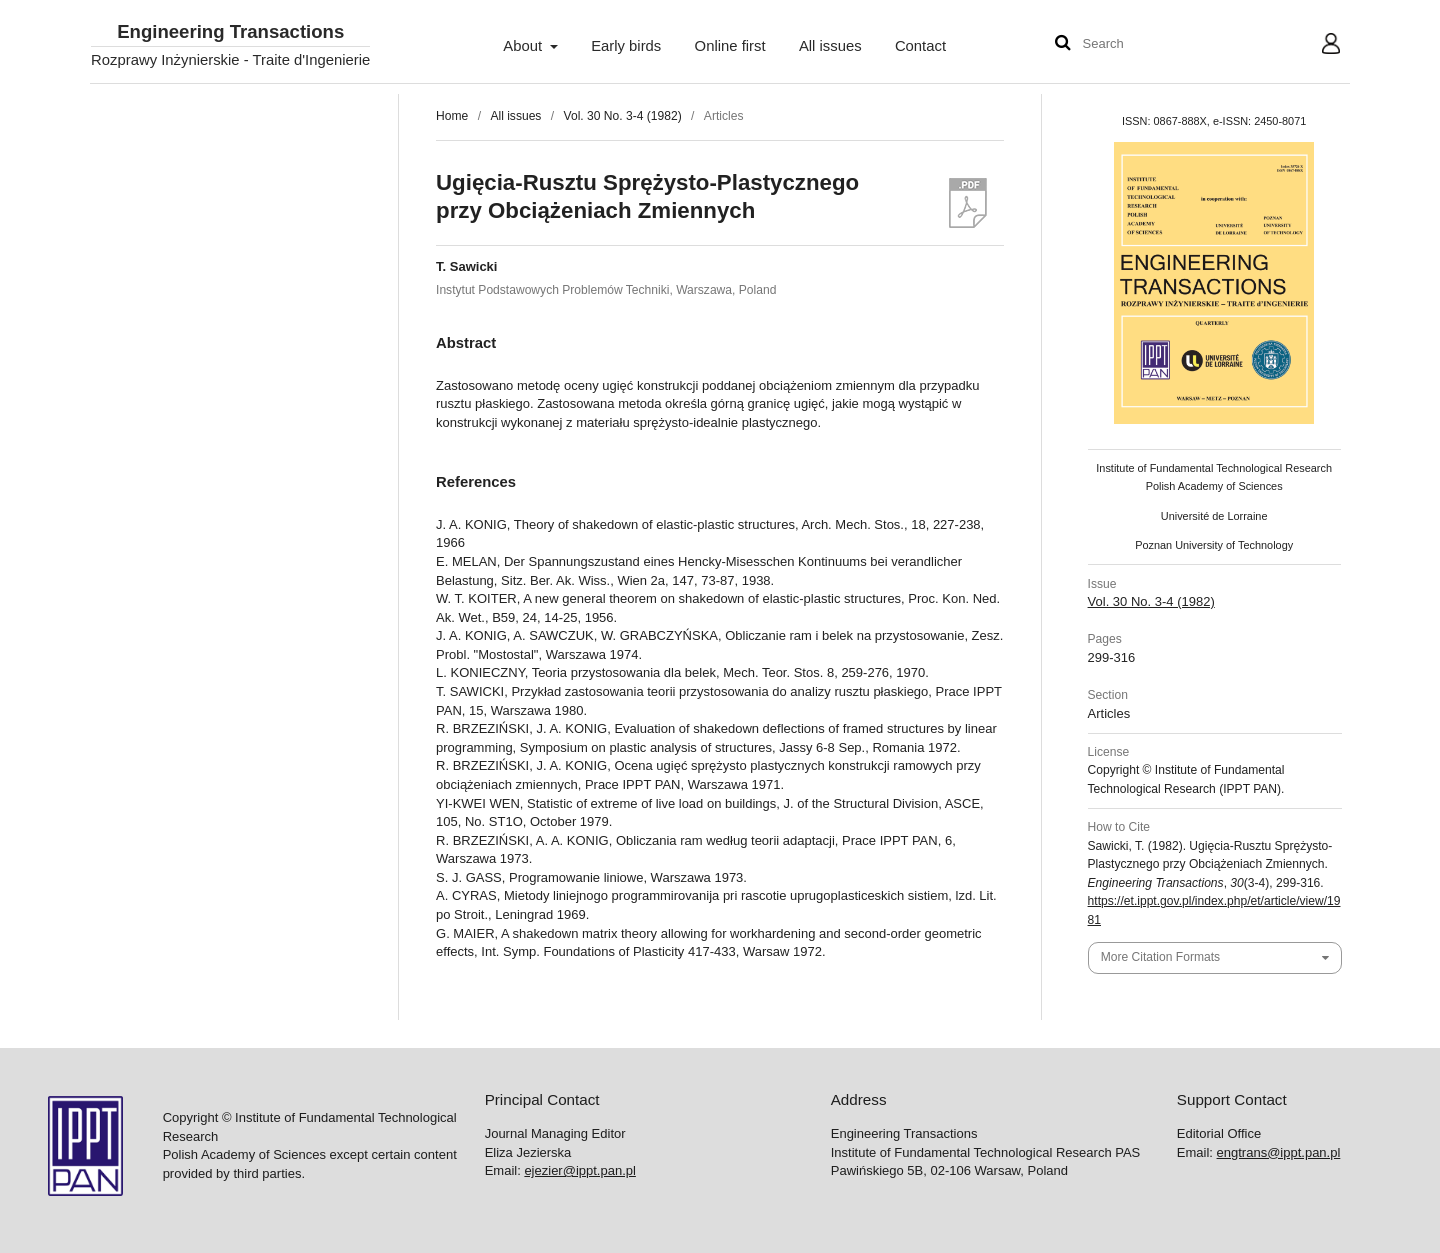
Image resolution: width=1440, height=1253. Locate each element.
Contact (920, 46)
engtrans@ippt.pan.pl (1279, 1152)
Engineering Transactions (230, 32)
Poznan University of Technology (1214, 545)
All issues (830, 46)
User (1315, 46)
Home (452, 116)
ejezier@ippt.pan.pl (579, 1170)
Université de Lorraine (1214, 516)
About (524, 46)
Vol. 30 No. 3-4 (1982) (623, 116)
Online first (730, 46)
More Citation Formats (1160, 957)
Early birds (626, 46)
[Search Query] (1143, 44)
